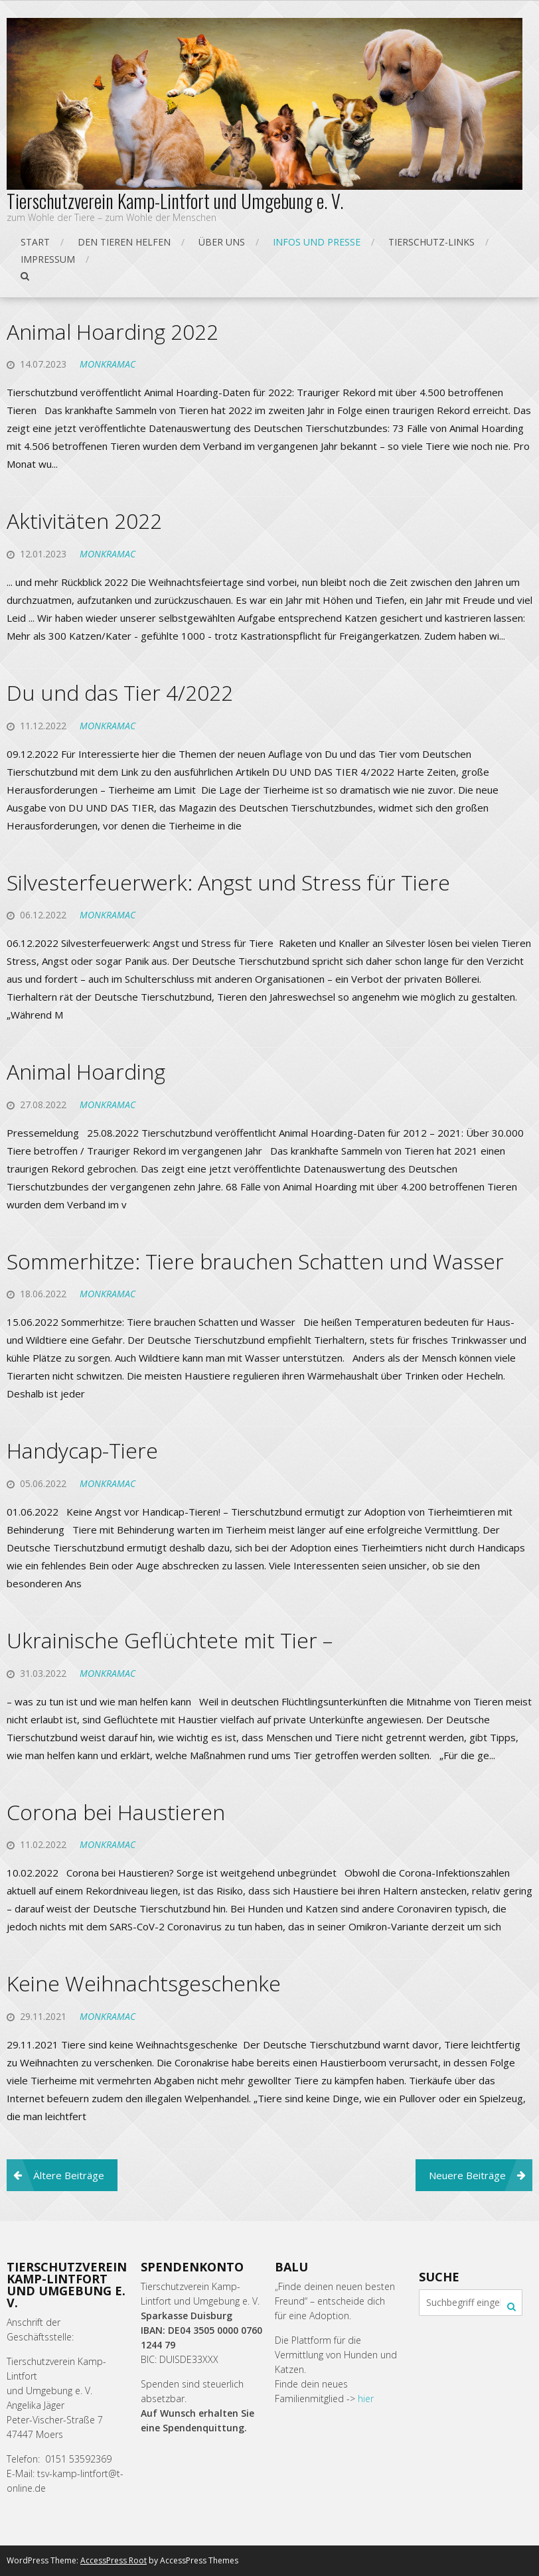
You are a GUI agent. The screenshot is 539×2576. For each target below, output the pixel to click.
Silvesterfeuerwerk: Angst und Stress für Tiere (228, 882)
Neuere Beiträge (467, 2175)
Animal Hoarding (86, 1071)
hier (366, 2398)
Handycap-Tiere (82, 1450)
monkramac (107, 364)
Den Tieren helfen (124, 242)
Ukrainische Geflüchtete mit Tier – (170, 1640)
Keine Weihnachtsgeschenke (144, 1983)
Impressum (48, 259)
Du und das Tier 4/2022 (120, 692)
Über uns (221, 242)
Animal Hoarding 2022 (112, 331)
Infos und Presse (316, 242)
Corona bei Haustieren (116, 1812)
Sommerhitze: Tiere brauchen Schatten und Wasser (255, 1261)
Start (35, 242)
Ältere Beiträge (68, 2175)
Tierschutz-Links (431, 242)
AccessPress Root (113, 2560)
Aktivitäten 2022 (84, 520)
